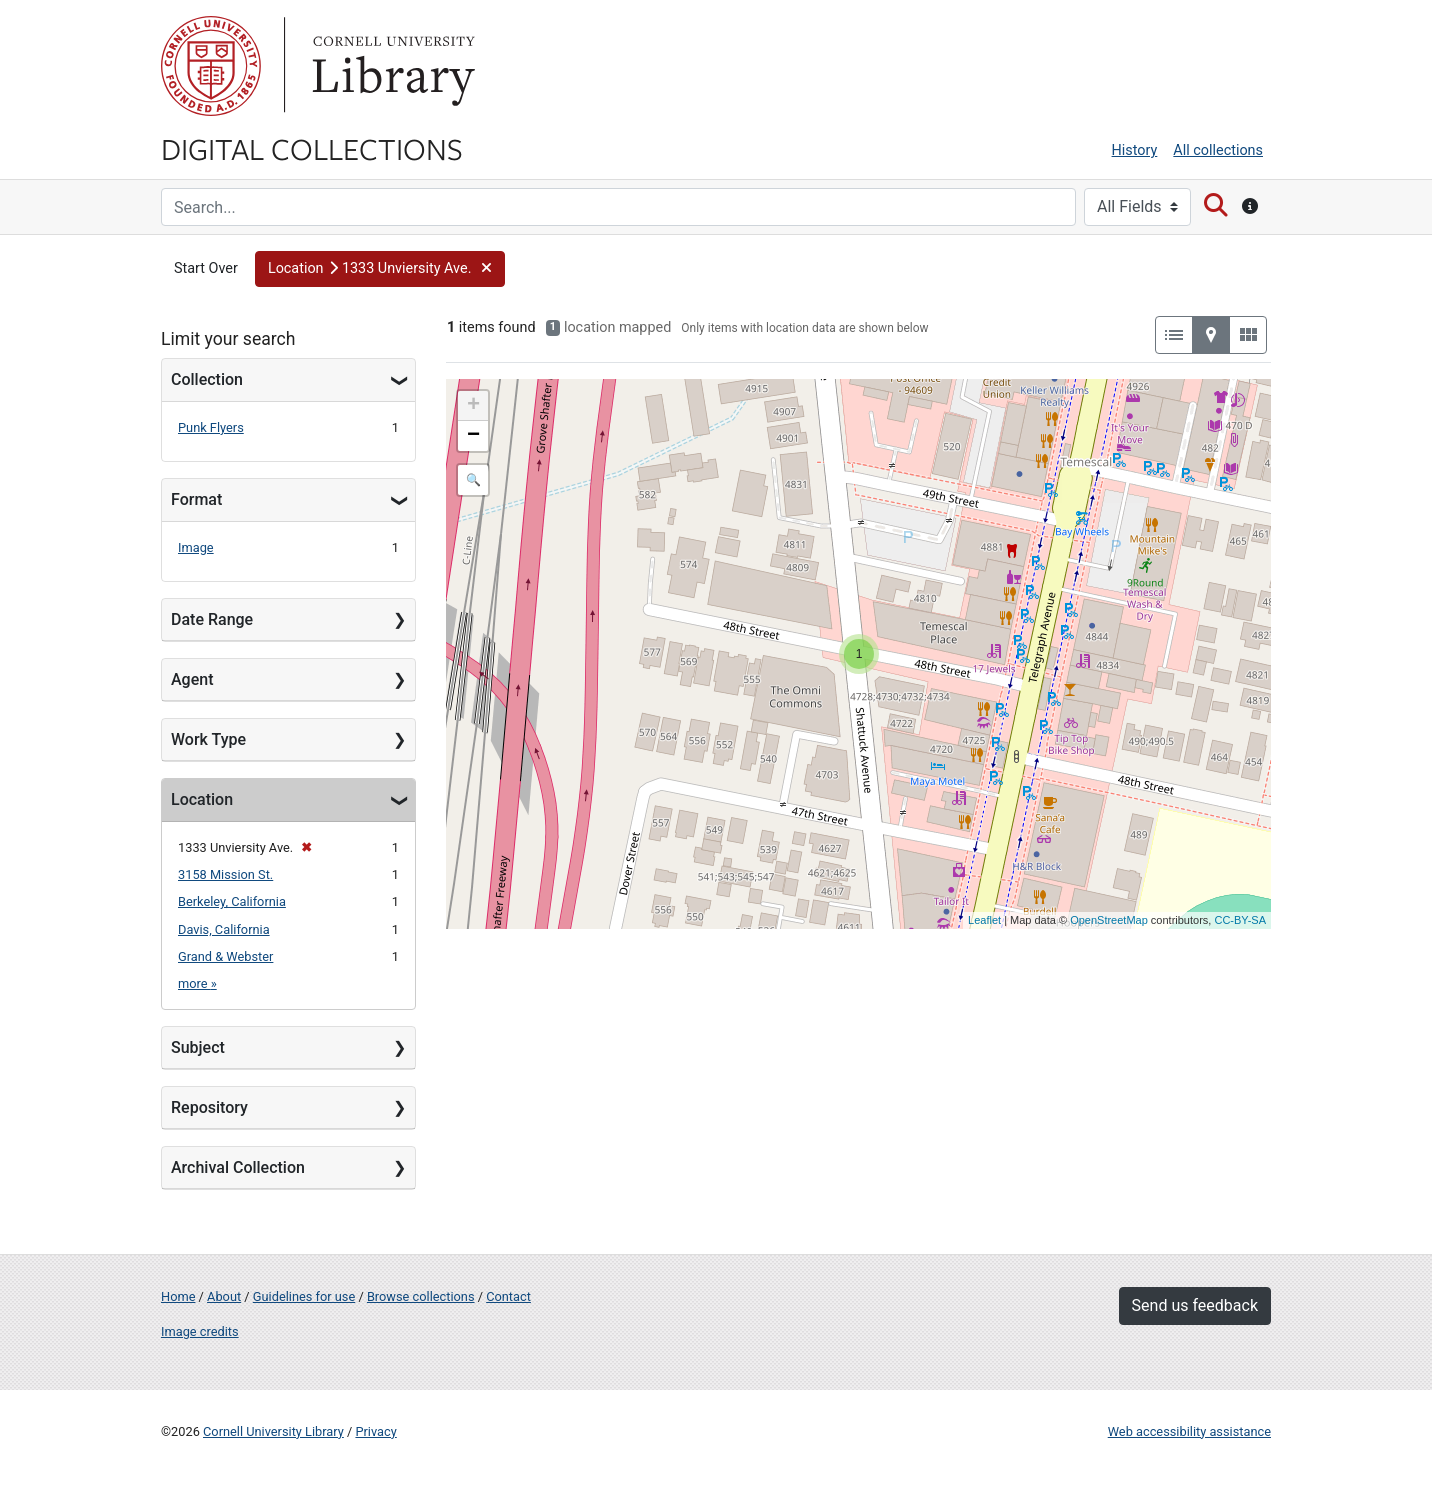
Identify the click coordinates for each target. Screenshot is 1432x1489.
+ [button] (473, 406)
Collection (207, 379)
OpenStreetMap (1109, 920)
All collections (1218, 150)
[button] (380, 269)
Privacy (375, 1431)
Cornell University (211, 66)
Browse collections (421, 1296)
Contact (508, 1296)
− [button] (473, 436)
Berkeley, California (232, 901)
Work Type (208, 739)
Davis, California (224, 929)
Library (391, 66)
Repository (209, 1107)
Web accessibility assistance (1189, 1431)
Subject (198, 1047)
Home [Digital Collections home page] (178, 1296)
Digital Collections (312, 148)
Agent (192, 679)
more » (197, 983)
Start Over (206, 268)
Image (196, 547)
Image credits (200, 1331)
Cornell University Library (273, 1431)
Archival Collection (238, 1167)
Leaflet (984, 920)
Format (196, 499)
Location (202, 799)
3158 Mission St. (225, 874)
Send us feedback (1195, 1305)
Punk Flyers (211, 427)
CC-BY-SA (1240, 920)
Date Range (212, 619)
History (1135, 150)
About (224, 1296)
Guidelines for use (304, 1296)
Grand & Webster (225, 956)
